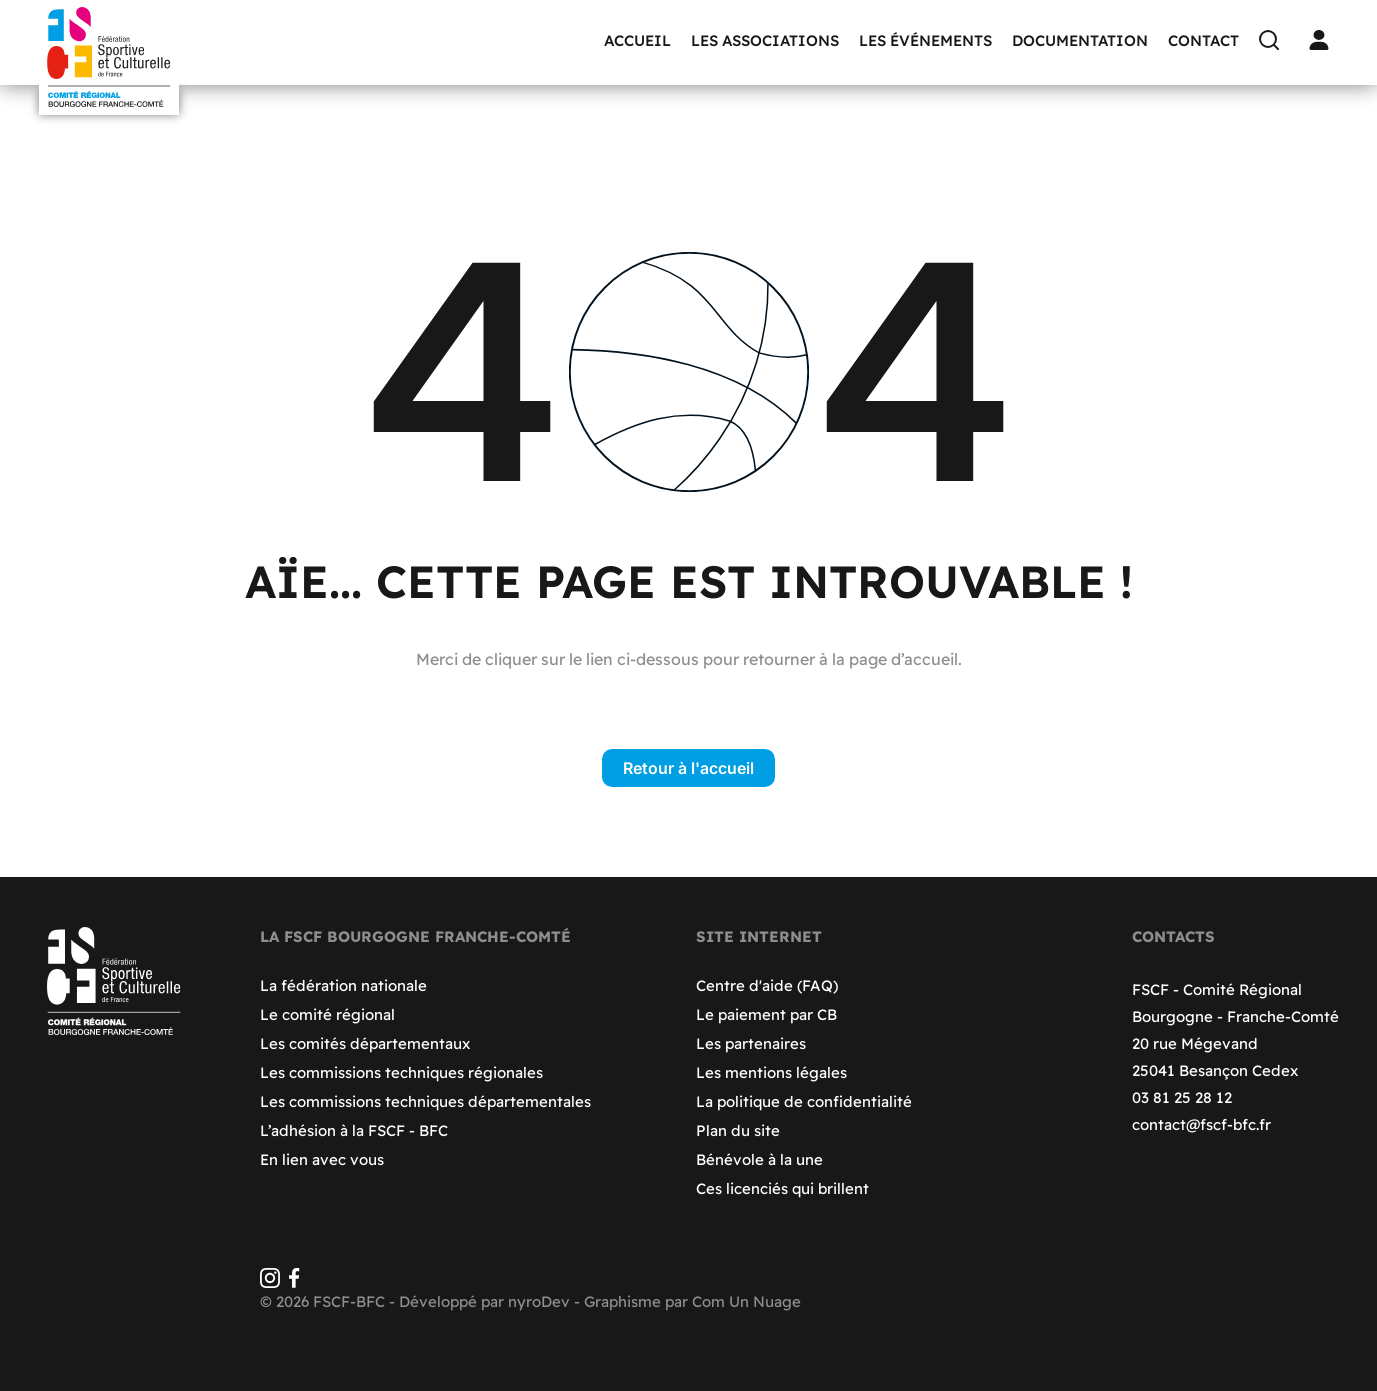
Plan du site (738, 1130)
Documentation (1080, 40)
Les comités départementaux (365, 1043)
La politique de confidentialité (804, 1101)
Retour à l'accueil (688, 768)
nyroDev (539, 1301)
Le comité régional (327, 1014)
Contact (1203, 40)
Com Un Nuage (746, 1301)
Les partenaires (751, 1043)
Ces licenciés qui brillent (782, 1188)
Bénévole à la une (759, 1159)
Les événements (925, 40)
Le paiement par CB (766, 1014)
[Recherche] (1274, 40)
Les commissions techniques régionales (401, 1072)
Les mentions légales (771, 1072)
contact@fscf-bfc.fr (1201, 1124)
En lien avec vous (322, 1159)
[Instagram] (270, 1282)
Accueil (637, 40)
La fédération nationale (343, 985)
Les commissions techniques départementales (425, 1101)
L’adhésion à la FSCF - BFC (354, 1130)
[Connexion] (1324, 40)
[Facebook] (294, 1282)
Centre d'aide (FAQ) (767, 985)
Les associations (765, 40)
